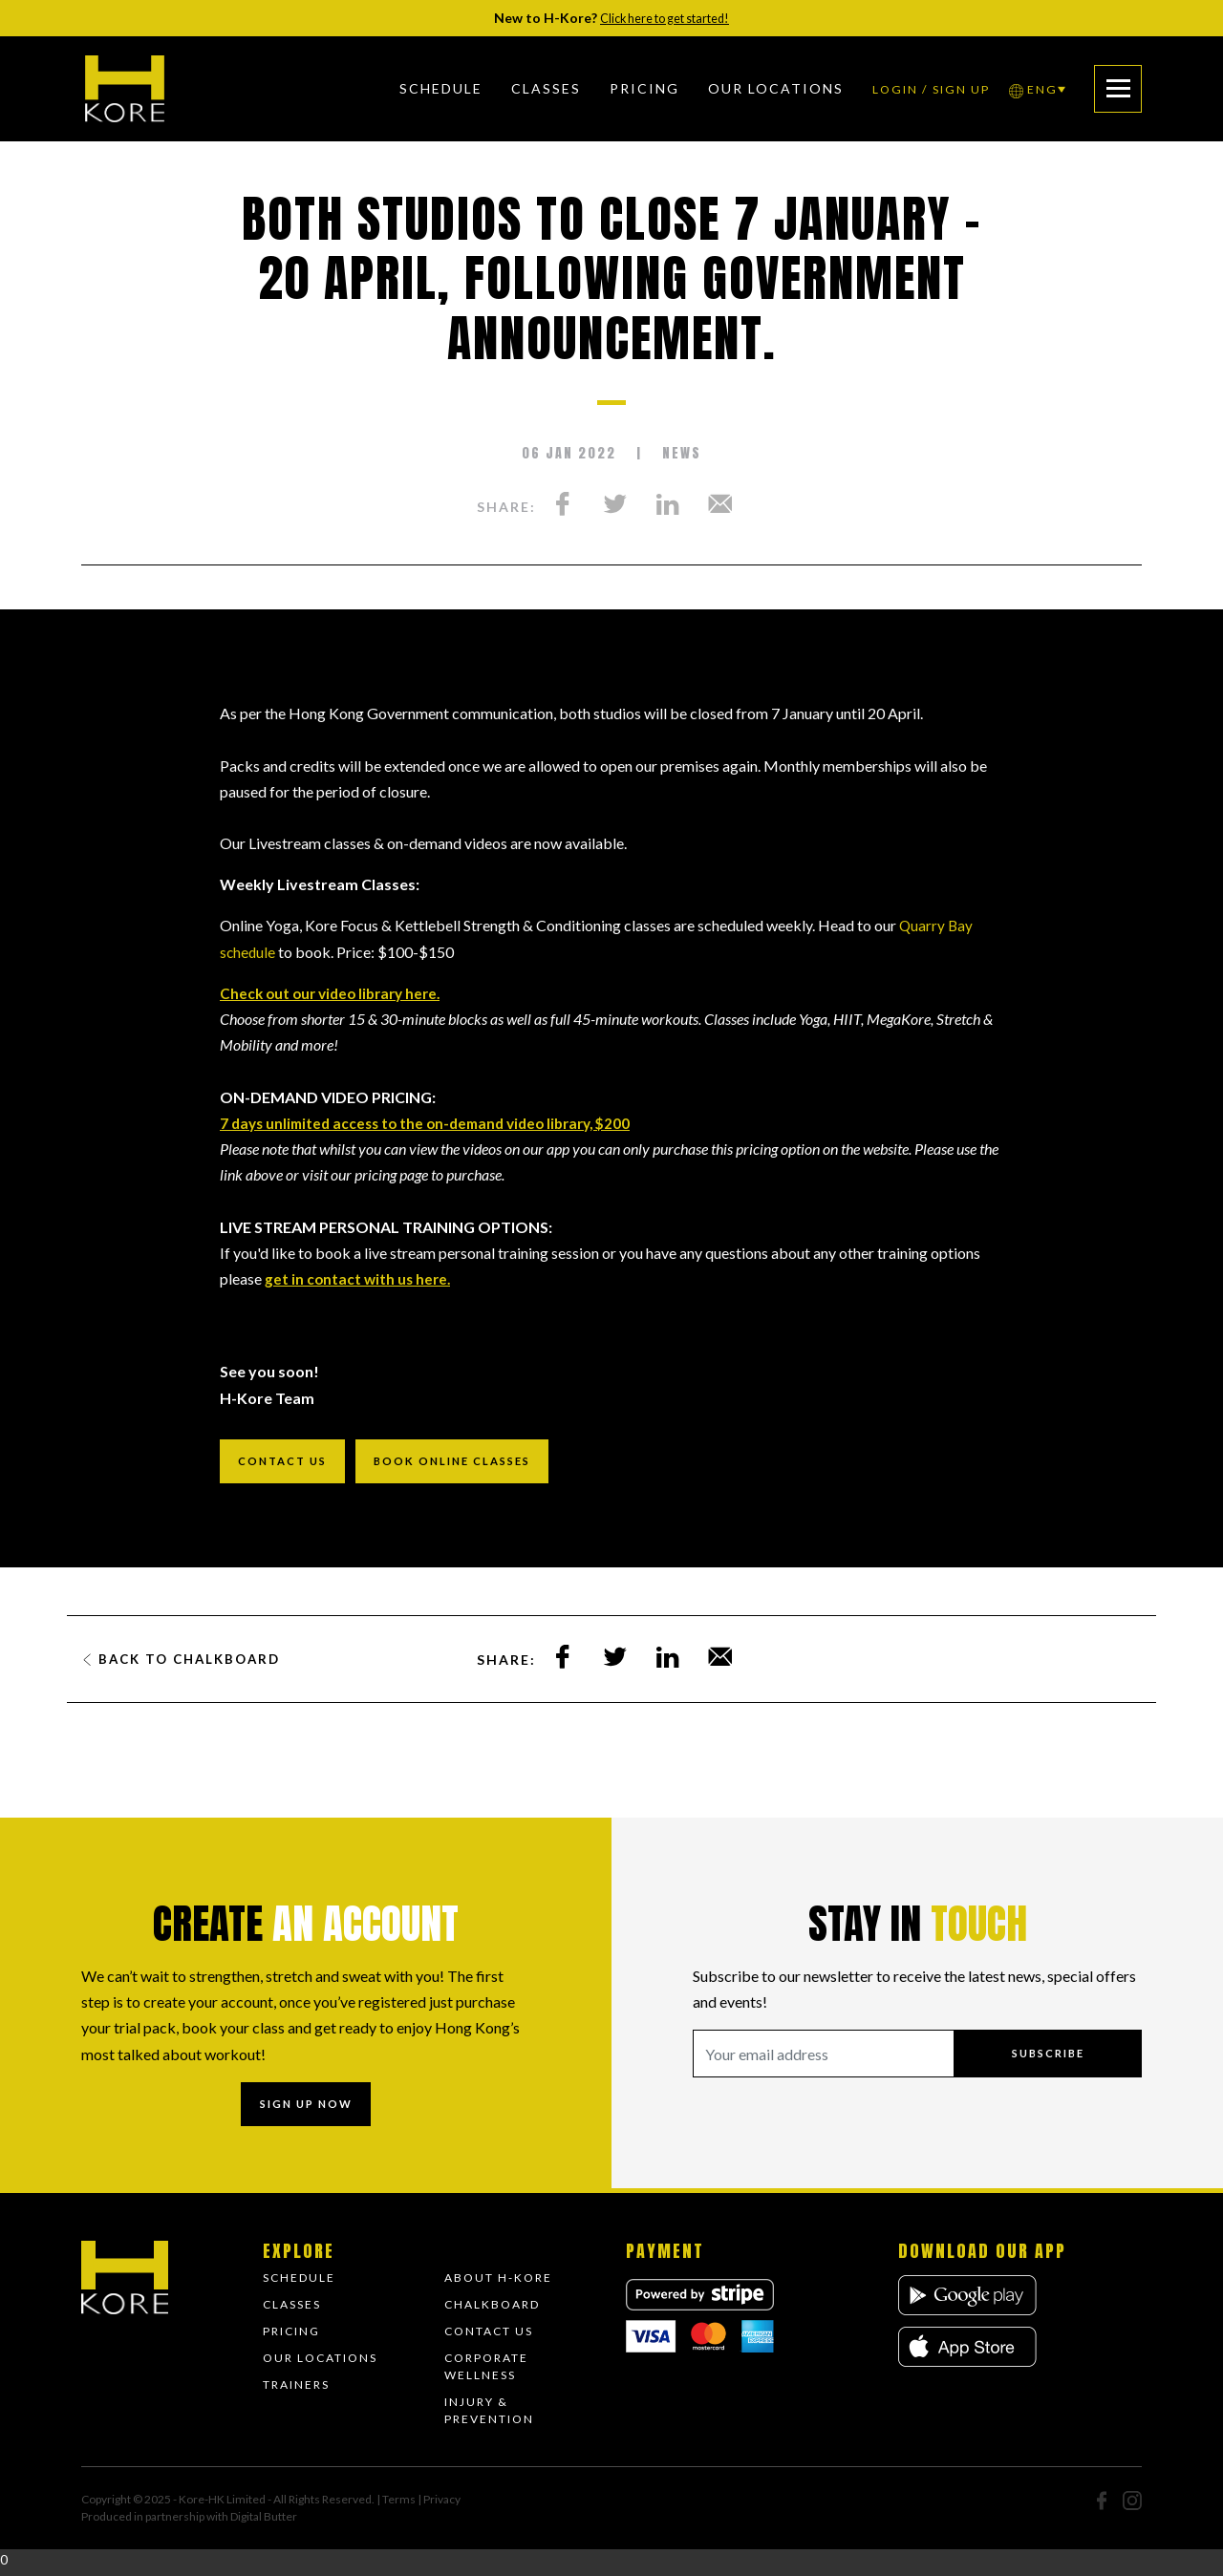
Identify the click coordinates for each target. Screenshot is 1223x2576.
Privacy (442, 2506)
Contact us (288, 1463)
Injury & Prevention (489, 2417)
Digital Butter (263, 2523)
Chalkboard (492, 2311)
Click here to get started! (664, 18)
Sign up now (305, 2108)
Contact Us (488, 2338)
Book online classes (470, 1463)
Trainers (296, 2391)
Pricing (627, 88)
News (681, 453)
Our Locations (320, 2364)
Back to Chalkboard (186, 1662)
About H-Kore (498, 2284)
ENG (1021, 89)
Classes (529, 88)
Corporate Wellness (486, 2373)
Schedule (423, 88)
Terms (400, 2506)
